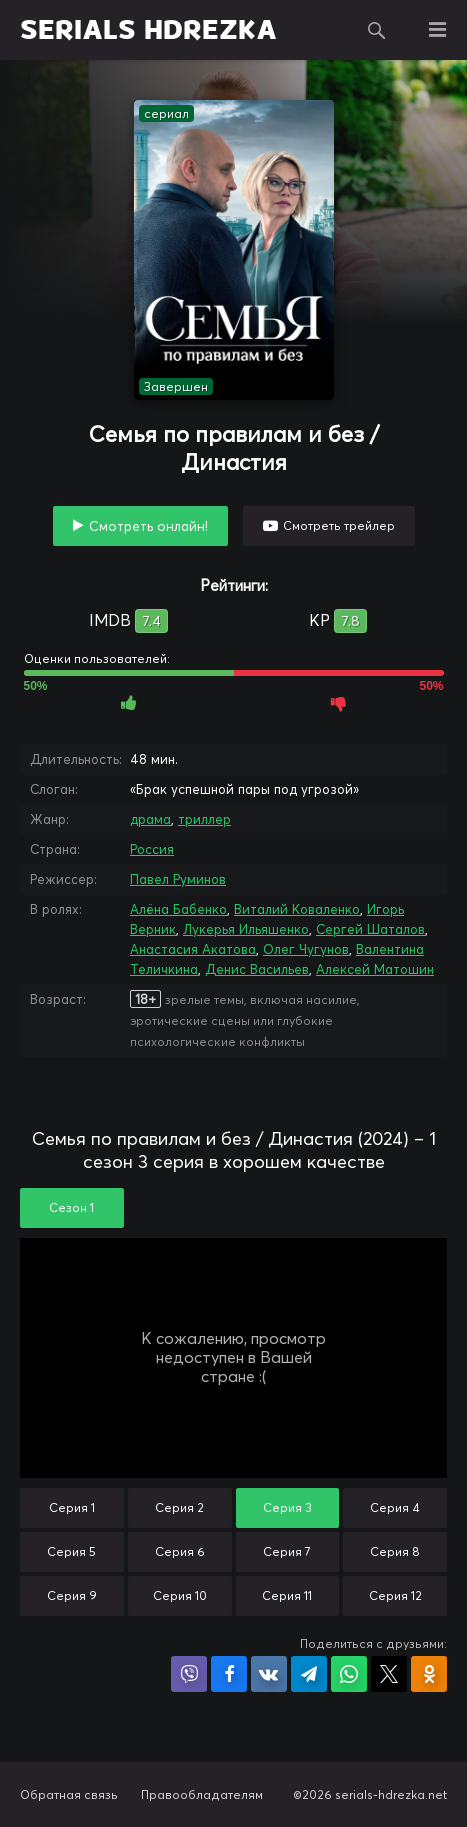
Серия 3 (287, 1507)
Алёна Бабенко (178, 909)
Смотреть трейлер (339, 525)
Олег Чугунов (306, 949)
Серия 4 (395, 1507)
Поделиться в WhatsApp (349, 1674)
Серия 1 (72, 1507)
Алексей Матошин (375, 969)
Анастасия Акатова (193, 949)
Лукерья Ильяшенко (246, 929)
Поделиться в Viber (189, 1674)
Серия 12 (395, 1595)
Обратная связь (69, 1794)
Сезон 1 (71, 1207)
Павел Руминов (178, 879)
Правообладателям (202, 1794)
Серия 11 (287, 1595)
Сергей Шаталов (370, 929)
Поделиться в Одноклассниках (429, 1674)
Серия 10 (180, 1595)
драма (150, 819)
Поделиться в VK (269, 1674)
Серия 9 (72, 1595)
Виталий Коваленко (297, 909)
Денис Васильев (257, 969)
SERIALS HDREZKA (148, 30)
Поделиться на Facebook (229, 1674)
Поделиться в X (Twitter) (389, 1674)
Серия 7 (287, 1551)
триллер (204, 819)
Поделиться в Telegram (309, 1674)
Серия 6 (180, 1551)
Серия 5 (71, 1551)
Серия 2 (179, 1507)
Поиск (377, 30)
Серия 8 (395, 1551)
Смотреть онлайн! (148, 526)
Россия (152, 849)
